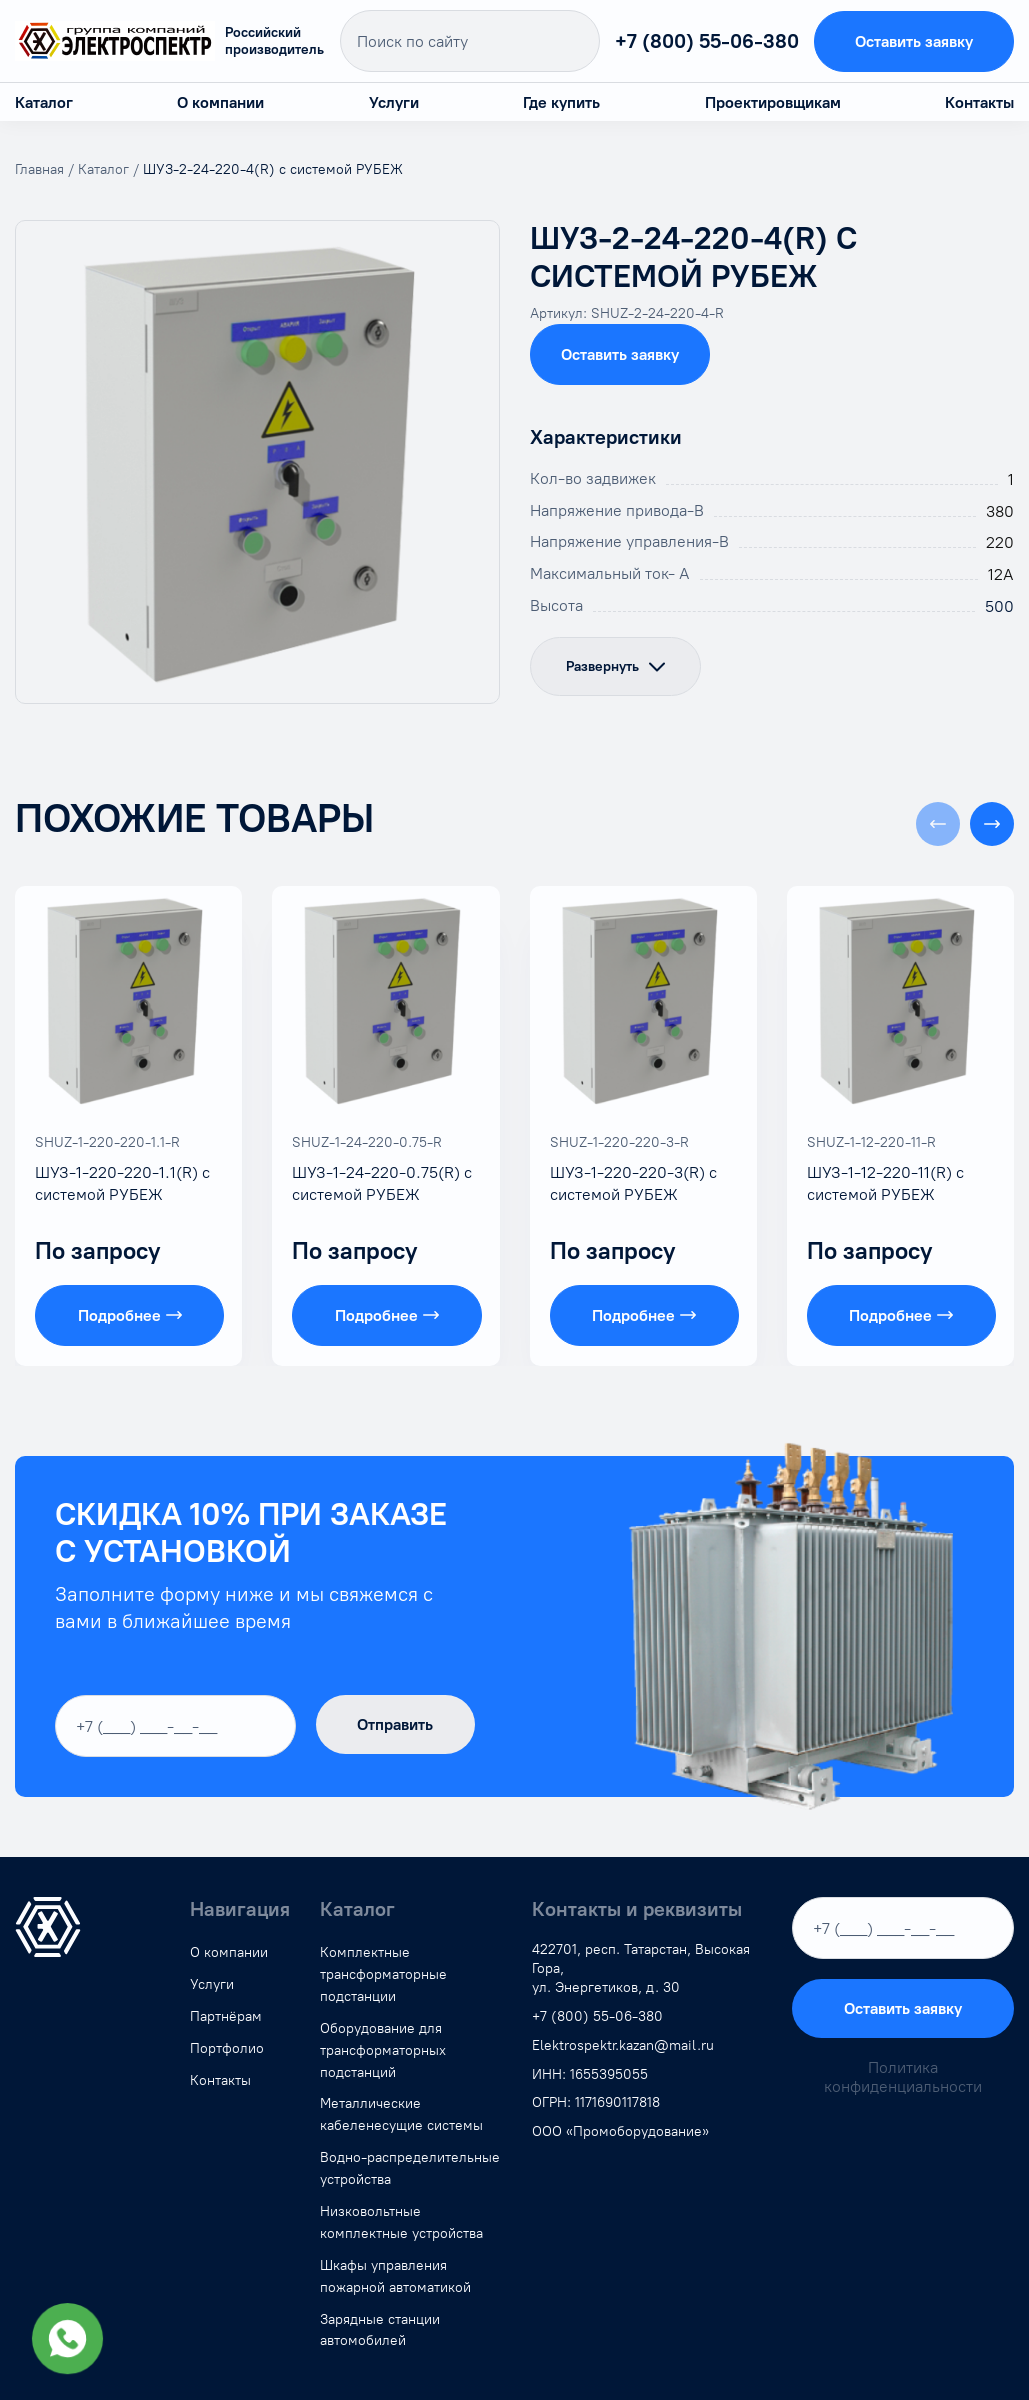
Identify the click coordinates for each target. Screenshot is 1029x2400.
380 (1000, 511)
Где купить (561, 102)
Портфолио (227, 2048)
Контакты (979, 102)
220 (1000, 542)
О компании (220, 102)
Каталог (44, 102)
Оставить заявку (914, 41)
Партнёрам (226, 2016)
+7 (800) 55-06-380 (707, 41)
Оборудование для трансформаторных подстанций (383, 2050)
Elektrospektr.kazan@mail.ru (623, 2045)
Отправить (395, 1724)
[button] (992, 824)
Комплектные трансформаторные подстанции (383, 1974)
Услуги (394, 102)
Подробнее (130, 1315)
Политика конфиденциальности (903, 2077)
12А (1001, 574)
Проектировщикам (773, 102)
